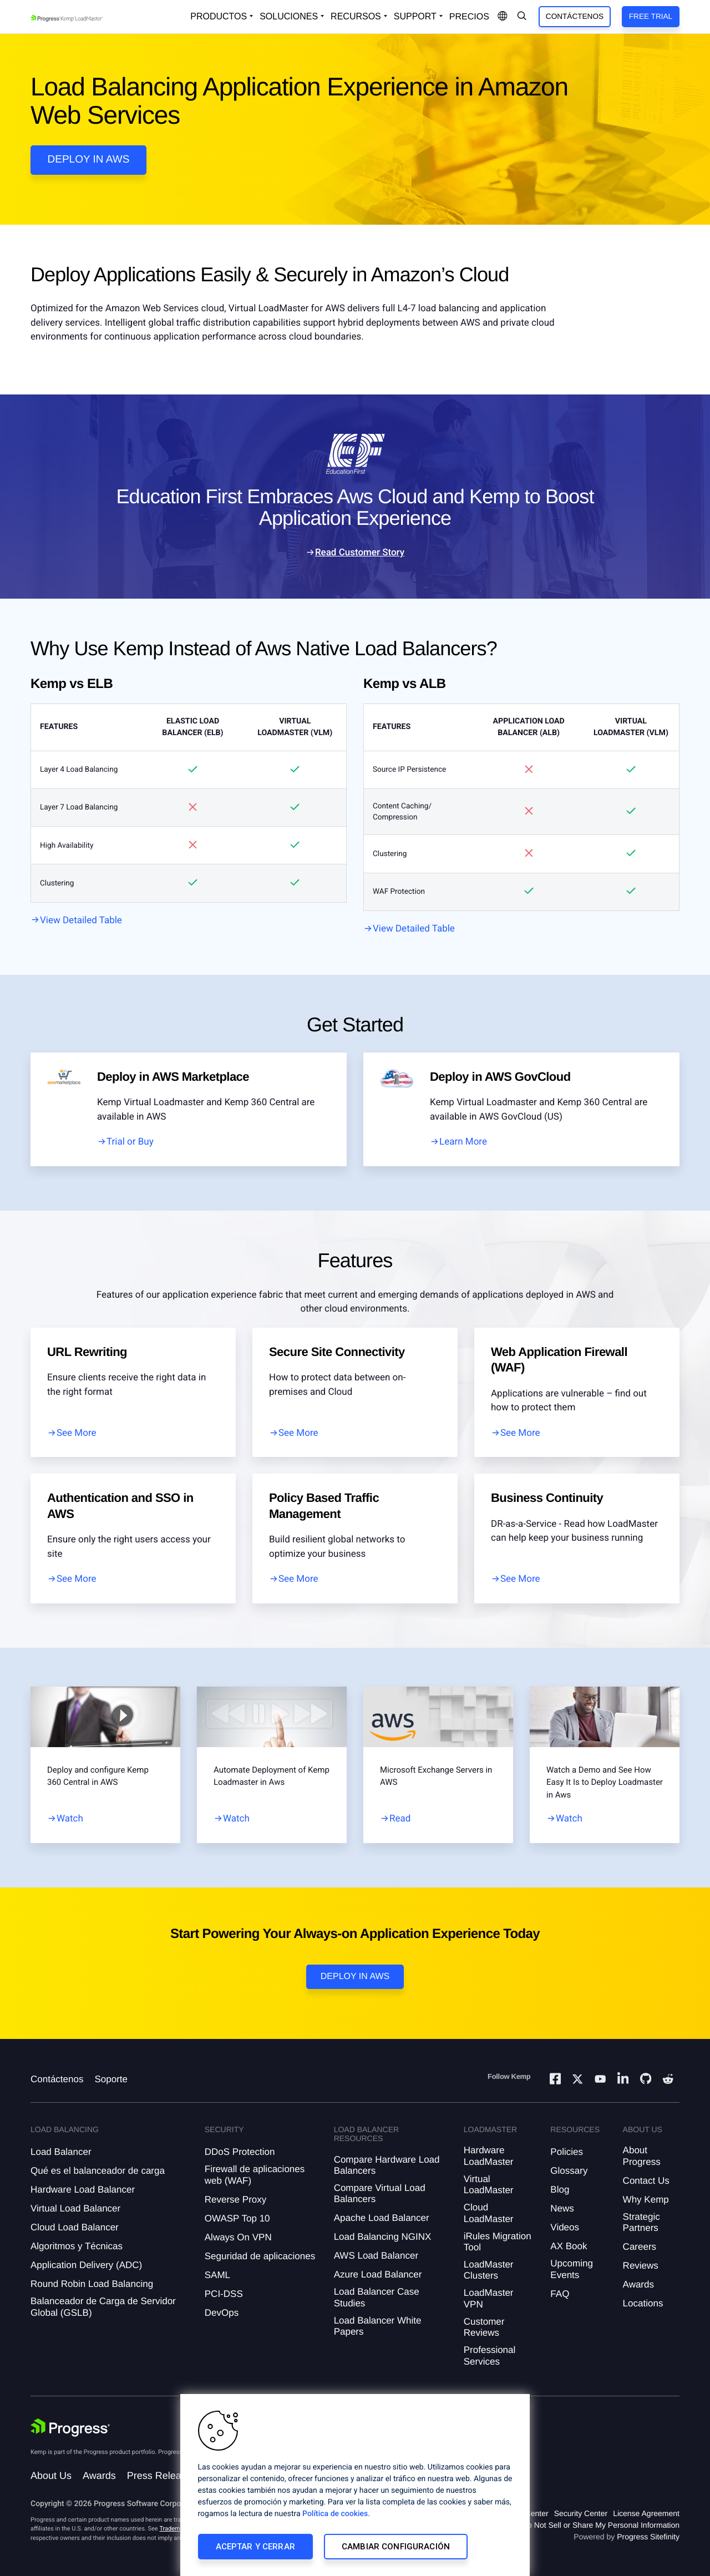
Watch (70, 1818)
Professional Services (490, 2355)
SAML (217, 2275)
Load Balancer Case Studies (376, 2297)
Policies (566, 2152)
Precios (469, 17)
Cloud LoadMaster (489, 2213)
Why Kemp (646, 2199)
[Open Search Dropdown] (522, 16)
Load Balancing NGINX (383, 2236)
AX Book (568, 2246)
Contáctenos (575, 16)
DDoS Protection (240, 2152)
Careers (639, 2246)
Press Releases (162, 2475)
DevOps (222, 2312)
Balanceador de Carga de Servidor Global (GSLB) (103, 2306)
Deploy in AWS (89, 159)
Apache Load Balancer (381, 2218)
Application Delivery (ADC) (86, 2265)
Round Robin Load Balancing (92, 2284)
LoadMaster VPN (489, 2298)
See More (77, 1433)
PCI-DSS (224, 2294)
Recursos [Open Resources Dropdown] (356, 16)
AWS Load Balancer (376, 2255)
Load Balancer (61, 2152)
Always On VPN (238, 2237)
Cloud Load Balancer (75, 2227)
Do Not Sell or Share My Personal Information (600, 2525)
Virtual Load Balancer (75, 2208)
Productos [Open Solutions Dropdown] (218, 16)
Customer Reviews (484, 2327)
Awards (638, 2284)
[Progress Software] (70, 2427)
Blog (559, 2189)
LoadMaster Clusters (489, 2270)
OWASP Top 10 (237, 2218)
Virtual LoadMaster (489, 2184)
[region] (355, 2485)
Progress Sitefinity (648, 2536)
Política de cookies (335, 2513)
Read (399, 1818)
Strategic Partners (641, 2222)
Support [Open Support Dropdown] (415, 16)
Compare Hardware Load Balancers (387, 2165)
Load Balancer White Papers (378, 2326)
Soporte (111, 2079)
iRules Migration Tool (497, 2242)
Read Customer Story (359, 552)
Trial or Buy (130, 1141)
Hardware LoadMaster (489, 2156)
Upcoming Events (571, 2269)
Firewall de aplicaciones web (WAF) (255, 2174)
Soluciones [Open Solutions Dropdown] (289, 16)
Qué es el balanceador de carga (98, 2170)
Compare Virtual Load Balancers (379, 2193)
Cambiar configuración (396, 2547)
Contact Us (646, 2180)
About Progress (642, 2156)
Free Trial (650, 16)
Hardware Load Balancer (83, 2189)
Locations (643, 2303)
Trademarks (175, 2528)
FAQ (559, 2294)
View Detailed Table (81, 920)
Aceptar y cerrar (255, 2547)
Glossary (568, 2170)
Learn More (463, 1141)
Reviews (640, 2265)
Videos (564, 2227)
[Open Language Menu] (503, 16)
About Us (51, 2475)
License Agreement (646, 2513)
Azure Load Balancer (378, 2274)
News (562, 2208)
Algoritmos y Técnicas (77, 2246)
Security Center (580, 2513)
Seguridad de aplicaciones (260, 2256)
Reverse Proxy (235, 2199)
